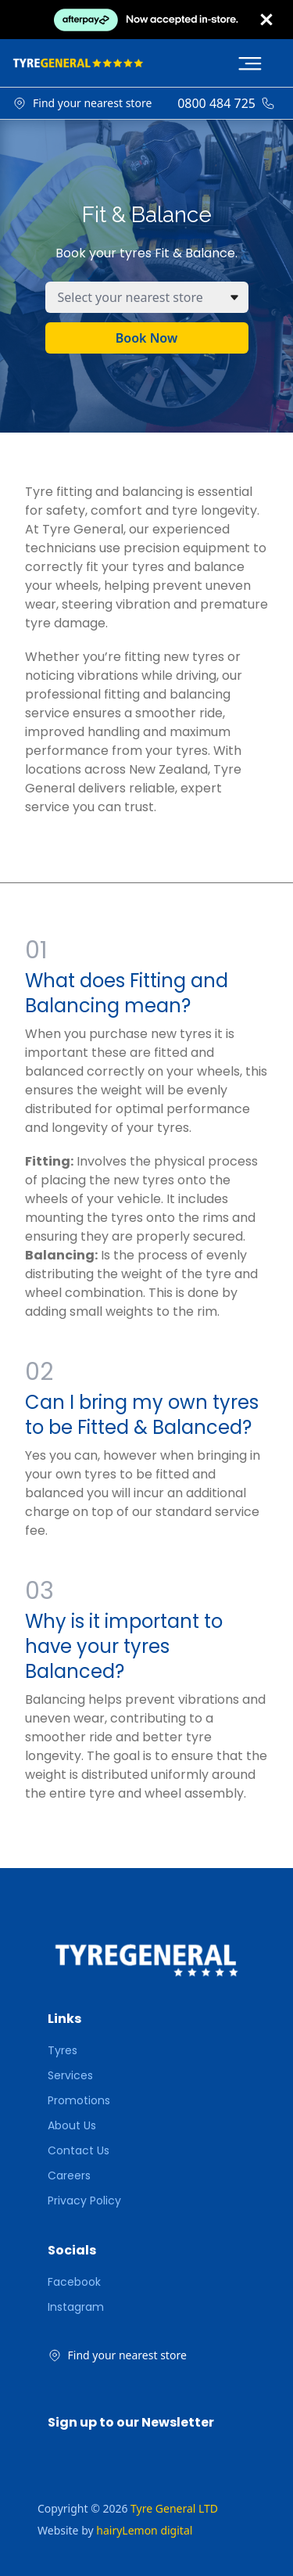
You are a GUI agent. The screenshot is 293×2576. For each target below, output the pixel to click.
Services (70, 2075)
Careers (69, 2175)
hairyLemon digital (144, 2530)
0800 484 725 (216, 103)
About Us (72, 2125)
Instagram (76, 2307)
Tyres (62, 2050)
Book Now (146, 338)
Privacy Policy (84, 2200)
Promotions (79, 2100)
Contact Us (78, 2150)
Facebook (74, 2282)
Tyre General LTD (174, 2508)
